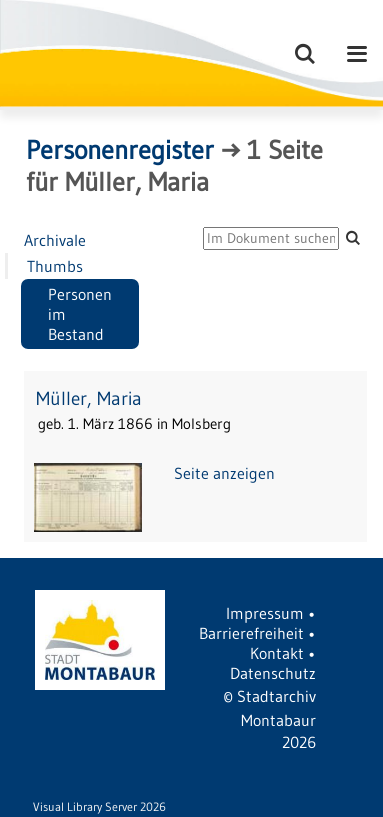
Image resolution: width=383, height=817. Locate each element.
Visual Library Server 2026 (99, 806)
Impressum (265, 613)
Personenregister (120, 150)
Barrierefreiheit (251, 633)
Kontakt (277, 653)
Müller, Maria (89, 398)
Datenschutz (273, 673)
